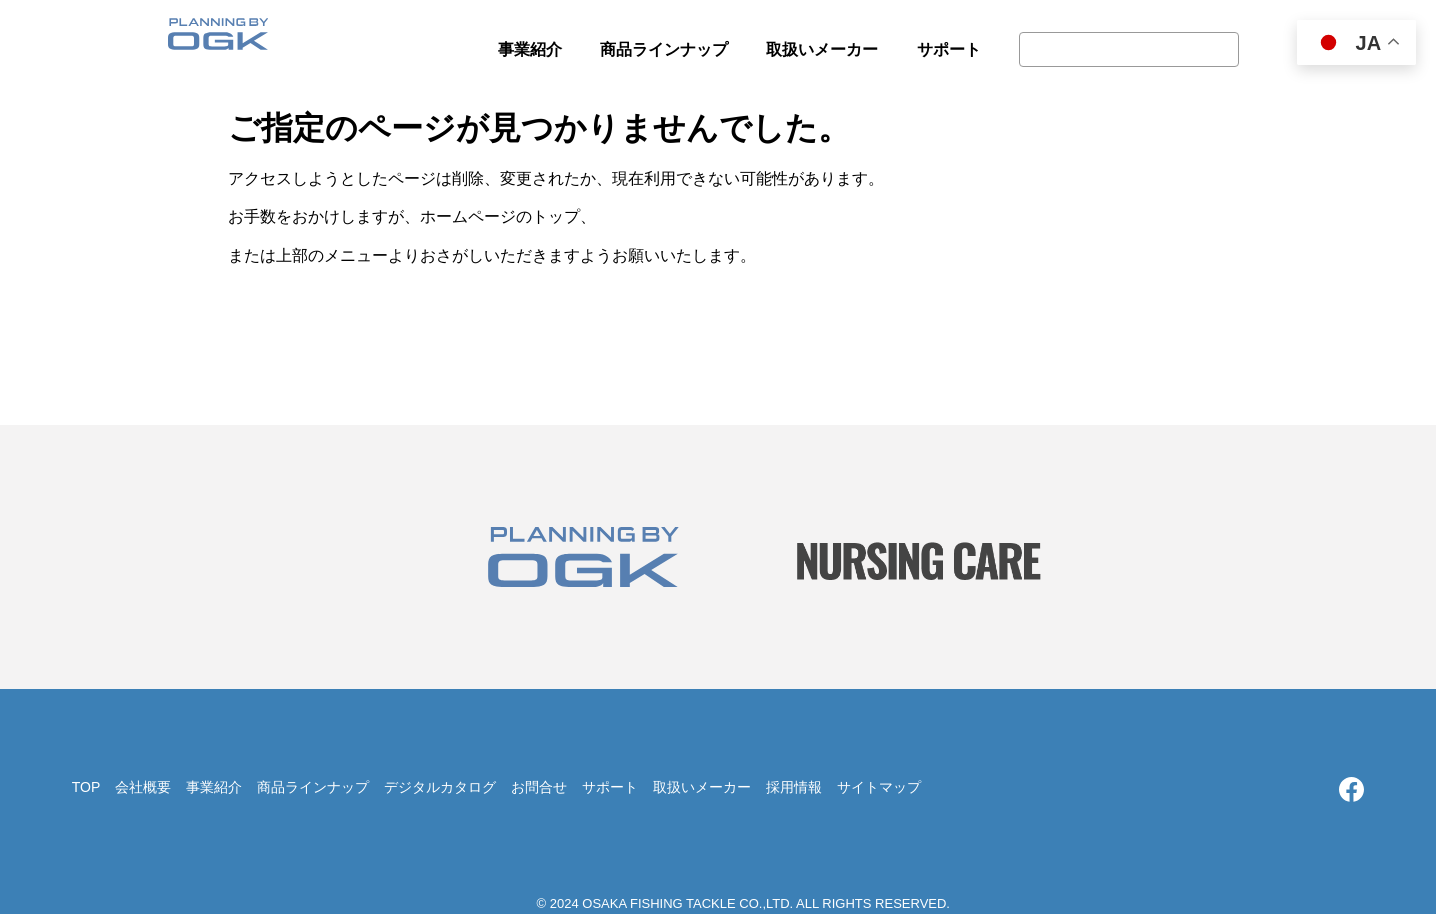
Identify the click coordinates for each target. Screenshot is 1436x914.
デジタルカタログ (440, 787)
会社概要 (143, 787)
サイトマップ (879, 787)
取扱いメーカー (702, 787)
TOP (86, 787)
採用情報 (794, 787)
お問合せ (539, 787)
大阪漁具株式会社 (218, 40)
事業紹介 (214, 787)
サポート (610, 787)
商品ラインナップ (313, 787)
